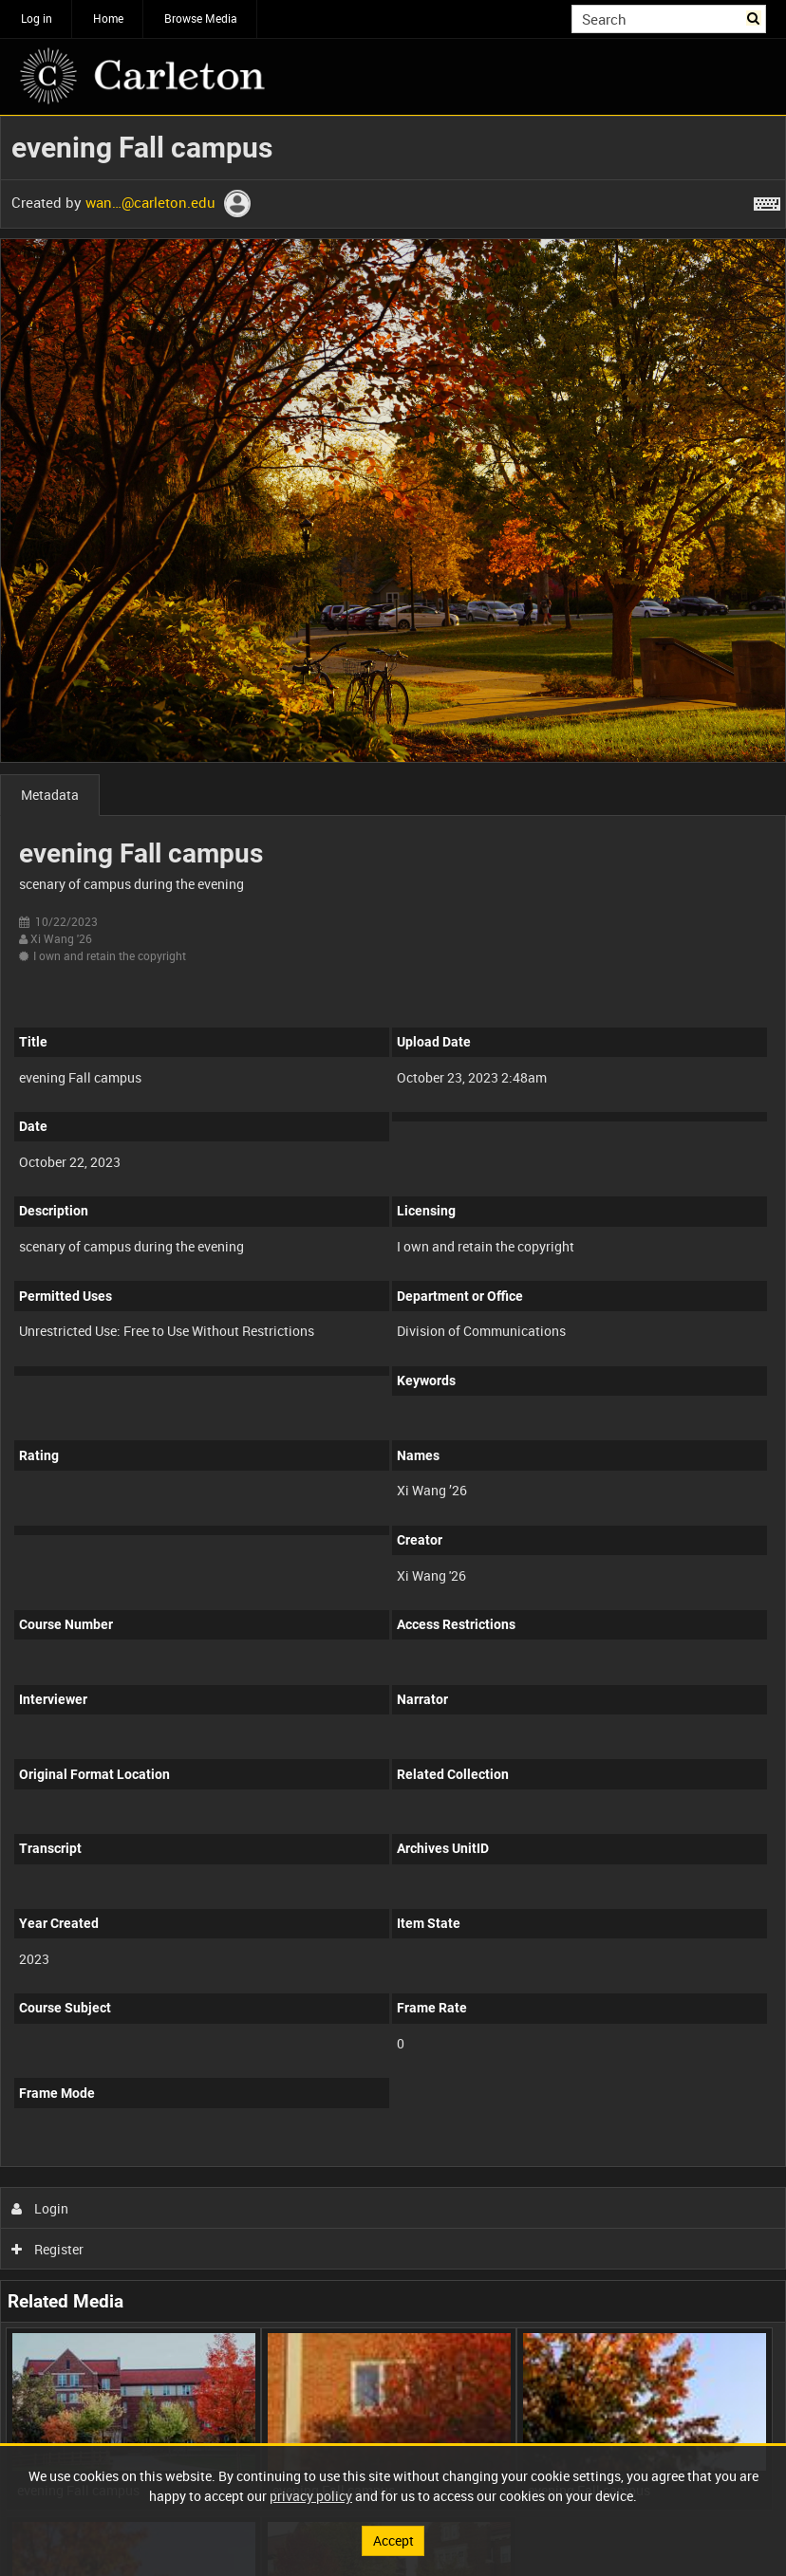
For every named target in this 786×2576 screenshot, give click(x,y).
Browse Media (200, 18)
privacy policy (311, 2496)
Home (108, 18)
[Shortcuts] (767, 200)
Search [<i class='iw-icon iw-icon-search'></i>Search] (755, 17)
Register (47, 2249)
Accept (393, 2540)
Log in (36, 18)
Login (40, 2208)
